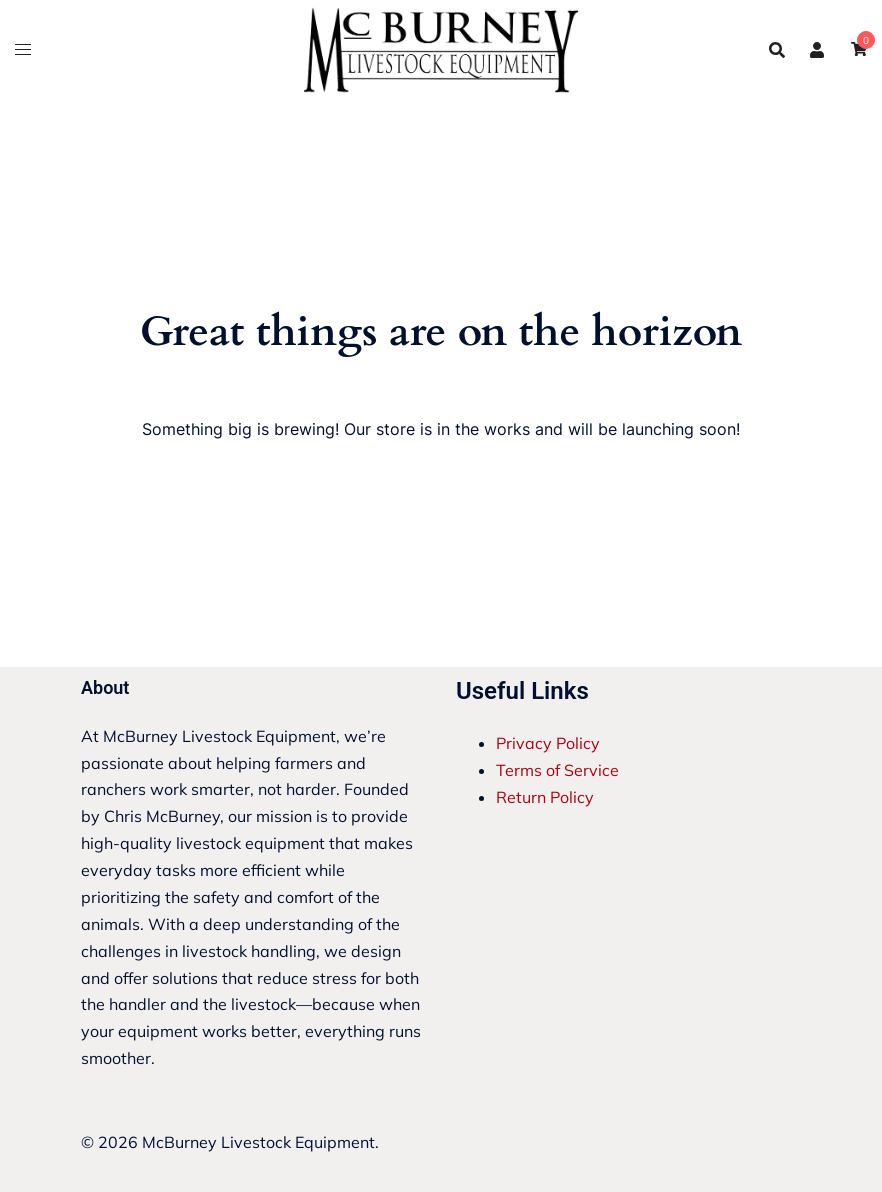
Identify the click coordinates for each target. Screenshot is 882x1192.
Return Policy (545, 797)
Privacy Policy (548, 743)
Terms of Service (557, 770)
